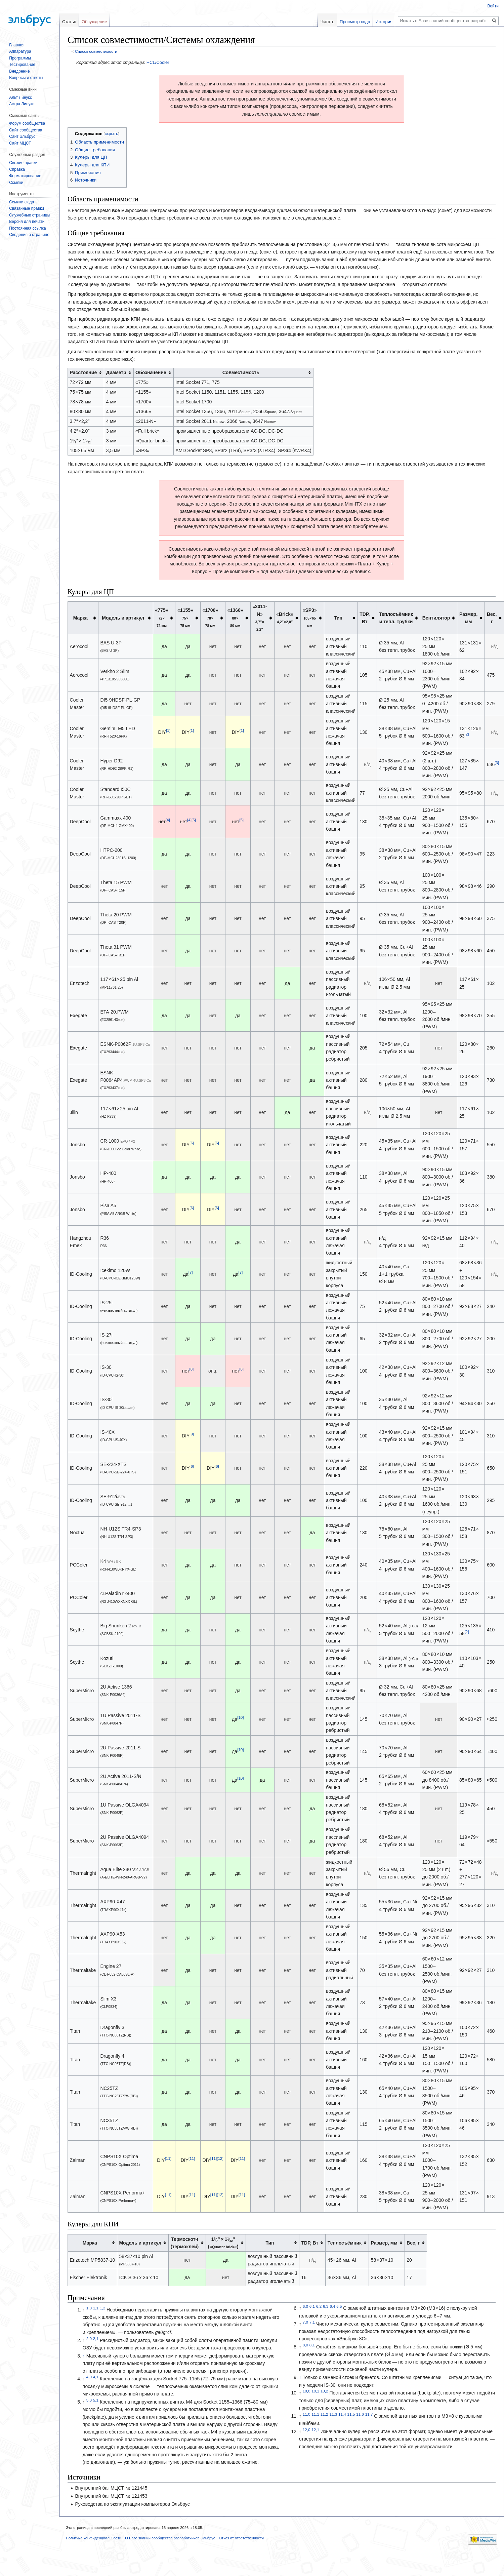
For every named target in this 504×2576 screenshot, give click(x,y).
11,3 (333, 2414)
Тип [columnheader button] (338, 618)
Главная (17, 45)
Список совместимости (96, 51)
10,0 (306, 2391)
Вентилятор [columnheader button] (436, 618)
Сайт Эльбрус (22, 136)
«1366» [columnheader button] (235, 617)
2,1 (95, 2338)
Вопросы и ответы (26, 77)
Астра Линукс (21, 104)
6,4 (332, 2306)
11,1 (315, 2414)
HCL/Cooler (157, 62)
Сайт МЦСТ (20, 143)
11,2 (324, 2414)
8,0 (305, 2345)
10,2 (324, 2391)
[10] (240, 1717)
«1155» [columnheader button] (185, 617)
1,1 (95, 2308)
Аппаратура (20, 51)
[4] (168, 820)
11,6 (360, 2414)
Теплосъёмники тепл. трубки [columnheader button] (396, 617)
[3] (497, 762)
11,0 (306, 2414)
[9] (192, 1434)
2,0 (89, 2338)
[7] (190, 1272)
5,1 (95, 2400)
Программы (20, 58)
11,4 (342, 2414)
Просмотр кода (355, 21)
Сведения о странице (29, 234)
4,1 (95, 2377)
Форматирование (25, 175)
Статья (69, 21)
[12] (220, 2158)
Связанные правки (26, 208)
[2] (467, 734)
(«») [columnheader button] (223, 2242)
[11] (168, 2158)
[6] (192, 1143)
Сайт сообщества (25, 130)
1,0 (89, 2308)
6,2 (319, 2306)
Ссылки (16, 182)
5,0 (89, 2400)
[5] (194, 820)
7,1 (312, 2322)
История (384, 21)
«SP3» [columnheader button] (310, 617)
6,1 (312, 2306)
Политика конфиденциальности (93, 2538)
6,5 (339, 2306)
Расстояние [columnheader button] (83, 372)
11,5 (351, 2414)
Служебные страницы (29, 215)
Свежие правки (23, 162)
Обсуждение (94, 21)
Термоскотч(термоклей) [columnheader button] (185, 2242)
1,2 (102, 2308)
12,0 (306, 2429)
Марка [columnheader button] (80, 618)
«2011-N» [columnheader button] (259, 617)
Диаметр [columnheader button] (116, 372)
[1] (168, 730)
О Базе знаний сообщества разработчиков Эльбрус (170, 2538)
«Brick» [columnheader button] (284, 617)
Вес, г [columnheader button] (492, 617)
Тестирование (22, 64)
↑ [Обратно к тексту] (84, 2356)
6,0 (305, 2306)
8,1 (312, 2345)
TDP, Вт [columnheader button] (365, 617)
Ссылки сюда (21, 202)
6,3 (325, 2306)
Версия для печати (26, 221)
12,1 (315, 2429)
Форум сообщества (27, 123)
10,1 (315, 2391)
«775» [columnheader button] (161, 617)
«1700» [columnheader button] (210, 617)
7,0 (305, 2322)
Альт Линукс (20, 97)
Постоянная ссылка (27, 228)
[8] (191, 1369)
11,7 (369, 2414)
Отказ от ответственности (241, 2538)
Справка (17, 169)
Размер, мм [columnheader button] (468, 617)
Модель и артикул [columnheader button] (123, 618)
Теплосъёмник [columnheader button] (345, 2243)
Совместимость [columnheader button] (240, 372)
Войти (493, 6)
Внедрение (19, 71)
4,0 (89, 2377)
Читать (327, 21)
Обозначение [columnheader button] (150, 372)
